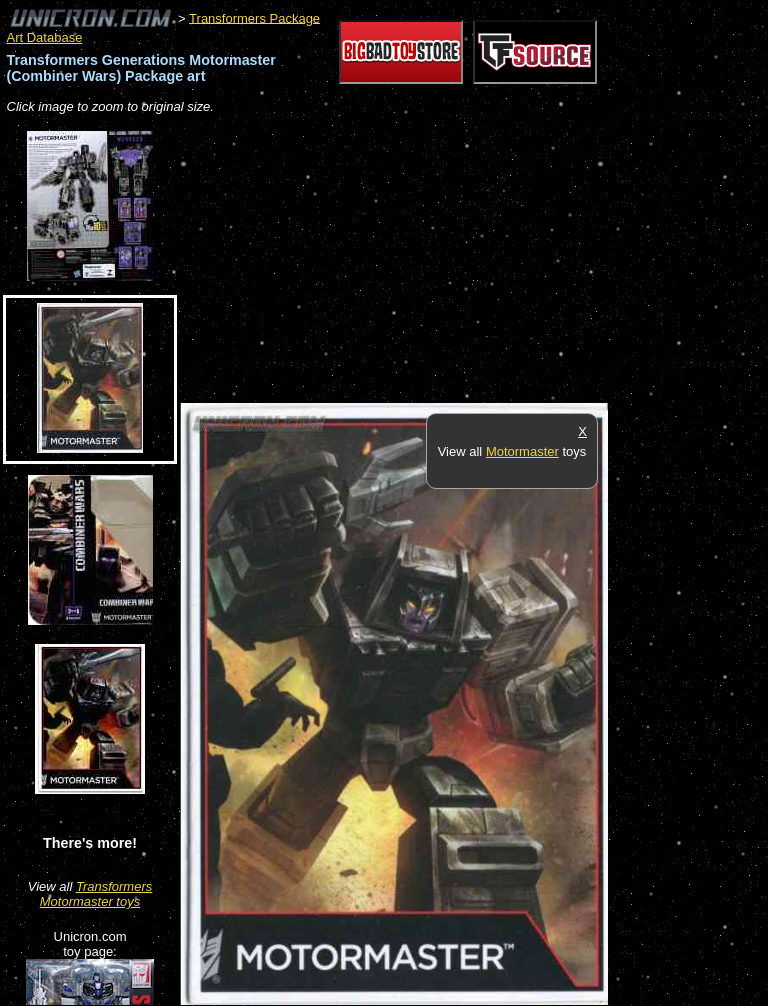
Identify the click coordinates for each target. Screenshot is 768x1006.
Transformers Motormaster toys (96, 894)
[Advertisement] (414, 260)
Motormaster (522, 451)
